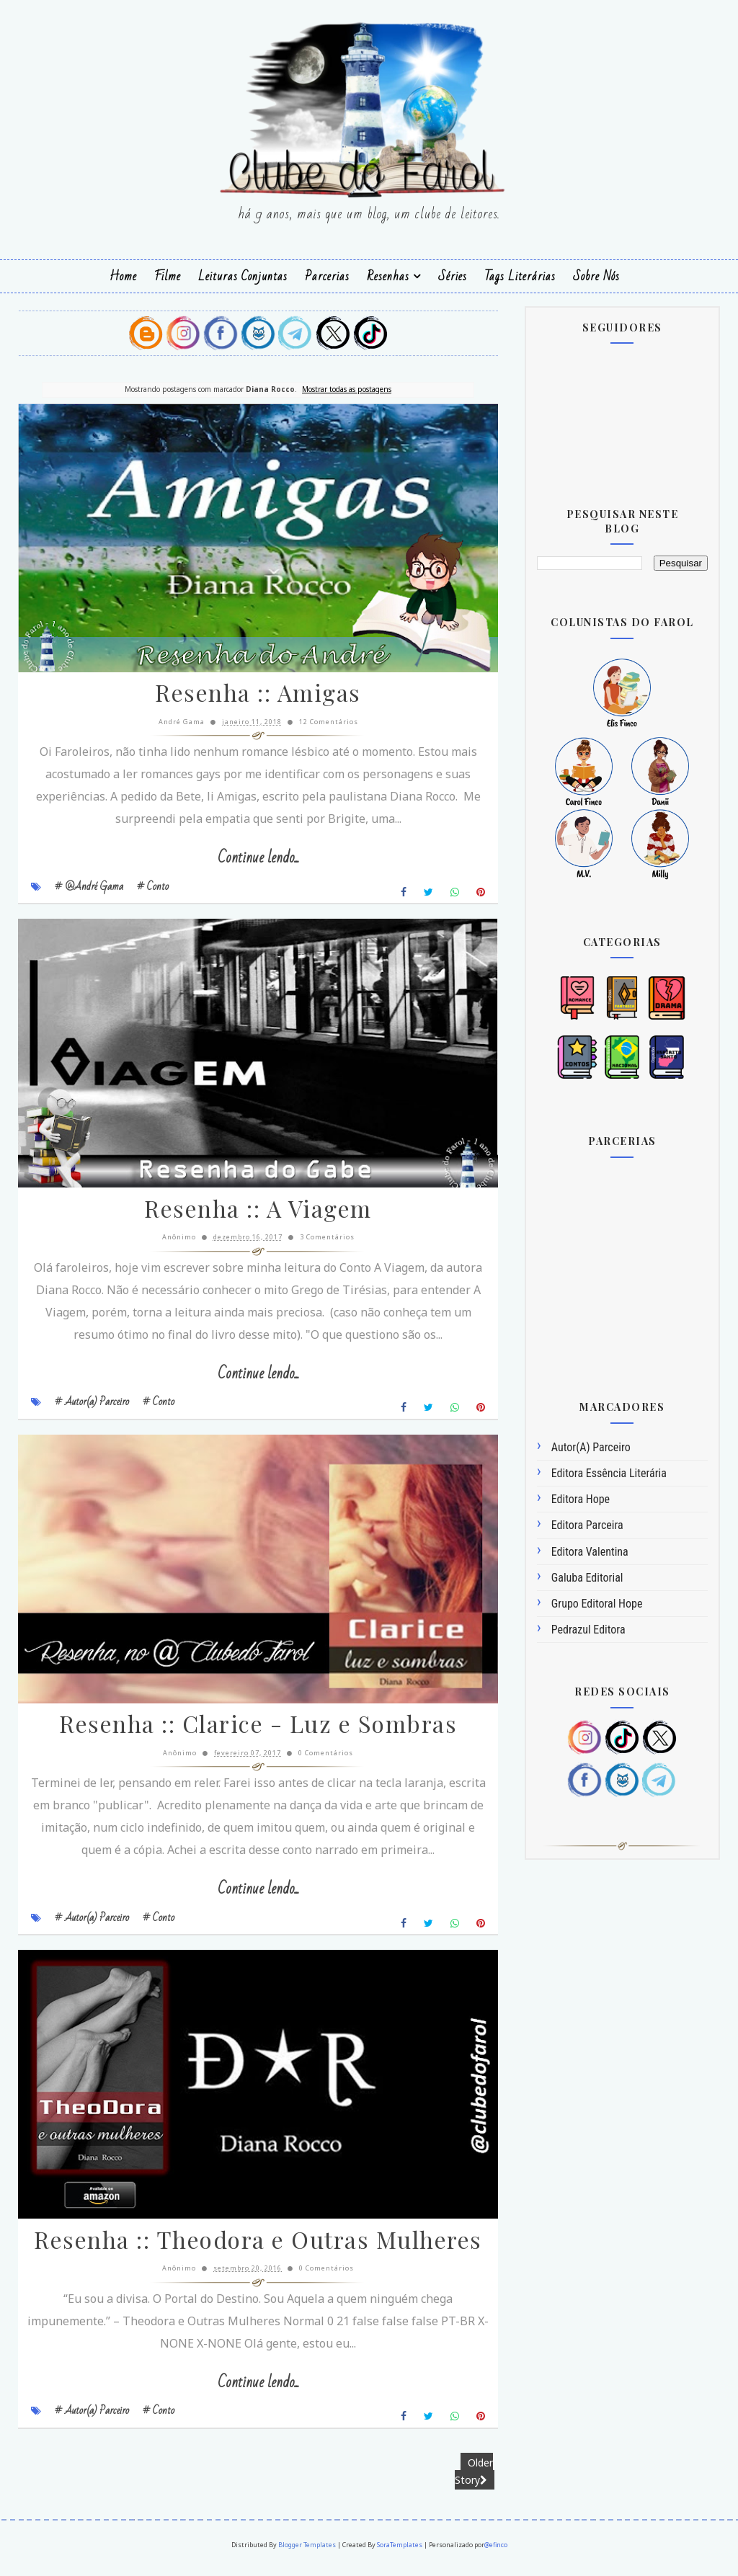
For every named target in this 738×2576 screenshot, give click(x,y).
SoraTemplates (399, 2555)
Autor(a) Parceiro (591, 1446)
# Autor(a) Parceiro (92, 1407)
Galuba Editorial (587, 1577)
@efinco (495, 2555)
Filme (167, 275)
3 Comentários (318, 1242)
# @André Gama (89, 888)
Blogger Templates (307, 2555)
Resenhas (388, 275)
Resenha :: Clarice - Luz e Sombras (249, 1733)
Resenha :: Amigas (250, 695)
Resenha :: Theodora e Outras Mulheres (250, 2252)
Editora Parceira (587, 1525)
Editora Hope (580, 1499)
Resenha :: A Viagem (250, 1214)
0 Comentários (317, 1761)
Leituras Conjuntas (243, 275)
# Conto (153, 888)
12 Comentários (320, 723)
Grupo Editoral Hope (597, 1603)
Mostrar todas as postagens (338, 388)
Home (123, 275)
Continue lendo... (249, 861)
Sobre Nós (596, 275)
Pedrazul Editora (588, 1629)
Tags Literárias (520, 275)
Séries (452, 275)
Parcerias (327, 275)
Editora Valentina (589, 1551)
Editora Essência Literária (609, 1472)
